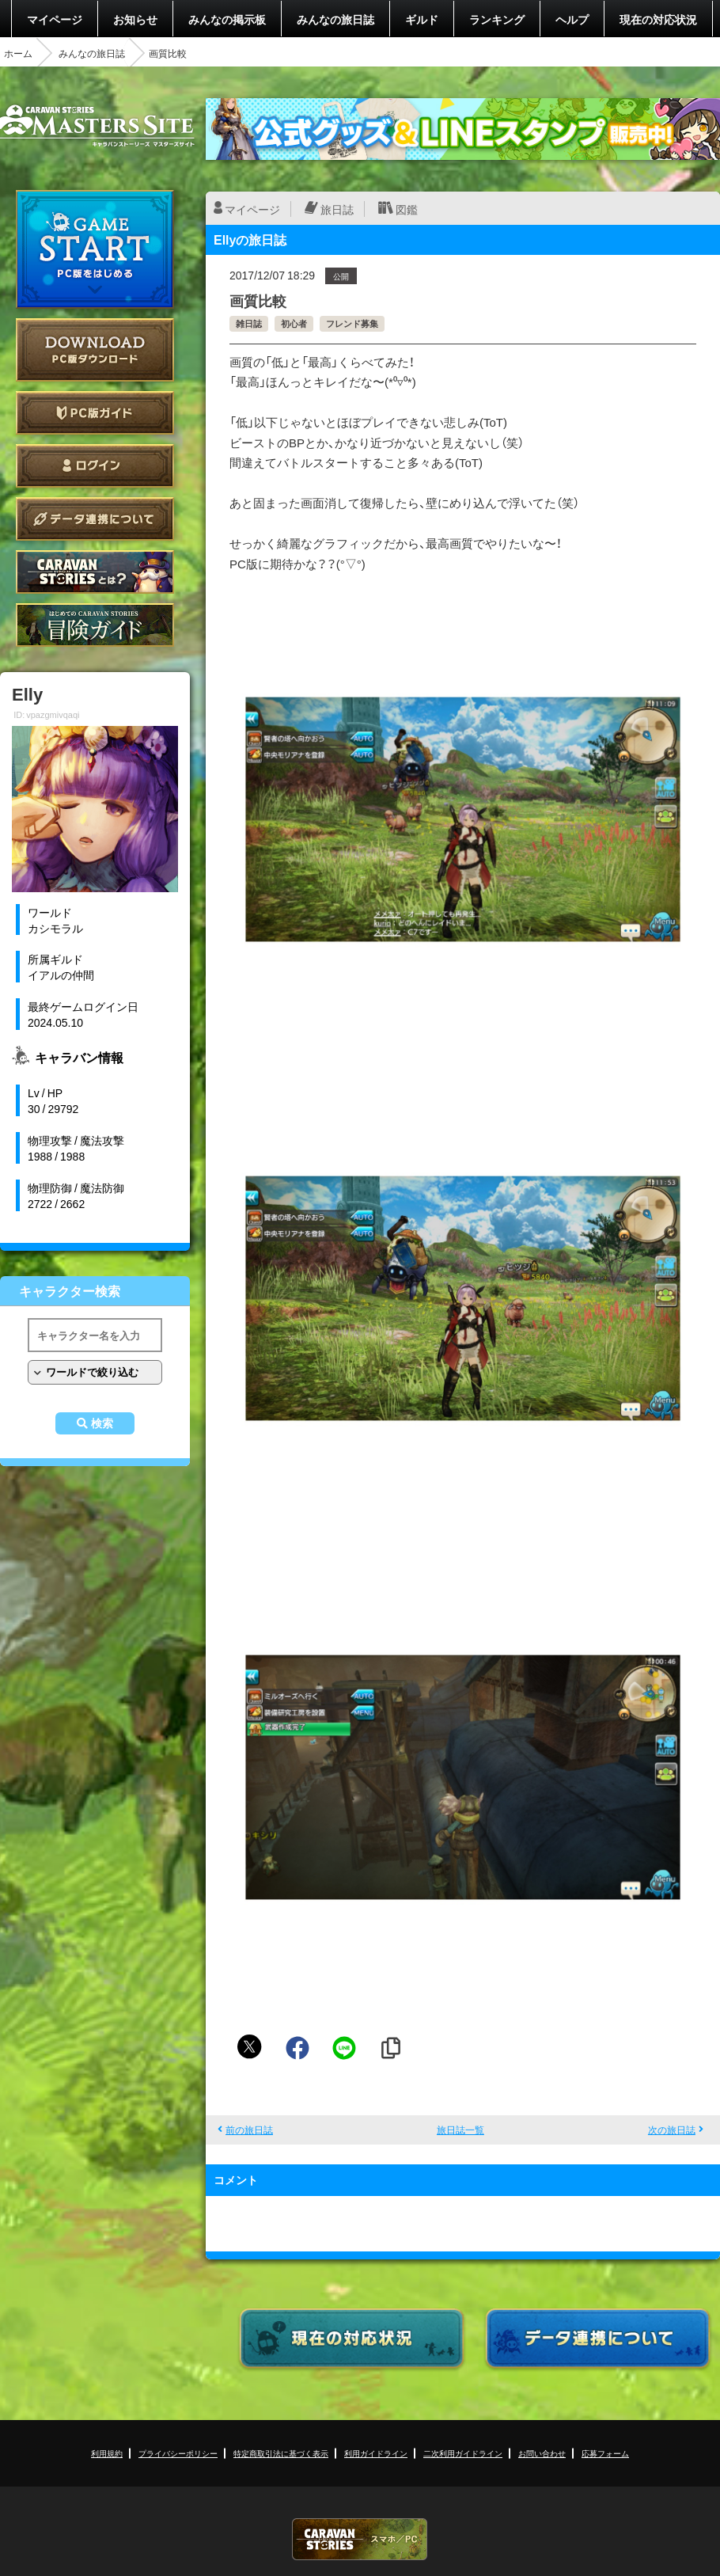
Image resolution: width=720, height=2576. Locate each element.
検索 (102, 1423)
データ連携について (95, 519)
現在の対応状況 (658, 19)
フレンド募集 (352, 323)
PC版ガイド (95, 413)
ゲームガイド (95, 625)
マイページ (54, 19)
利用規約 (107, 2453)
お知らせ (135, 19)
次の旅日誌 (671, 2129)
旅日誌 (337, 209)
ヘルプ (572, 19)
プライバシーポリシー (178, 2453)
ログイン (95, 466)
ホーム (18, 53)
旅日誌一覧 (460, 2129)
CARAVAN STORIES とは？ (95, 572)
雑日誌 (249, 323)
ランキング (497, 19)
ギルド (421, 19)
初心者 (294, 323)
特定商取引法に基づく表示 (280, 2453)
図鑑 (407, 209)
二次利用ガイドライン (462, 2453)
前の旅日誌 (249, 2129)
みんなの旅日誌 (335, 19)
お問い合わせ (542, 2453)
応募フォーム (605, 2453)
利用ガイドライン (375, 2453)
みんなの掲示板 (227, 19)
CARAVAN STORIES (360, 2539)
